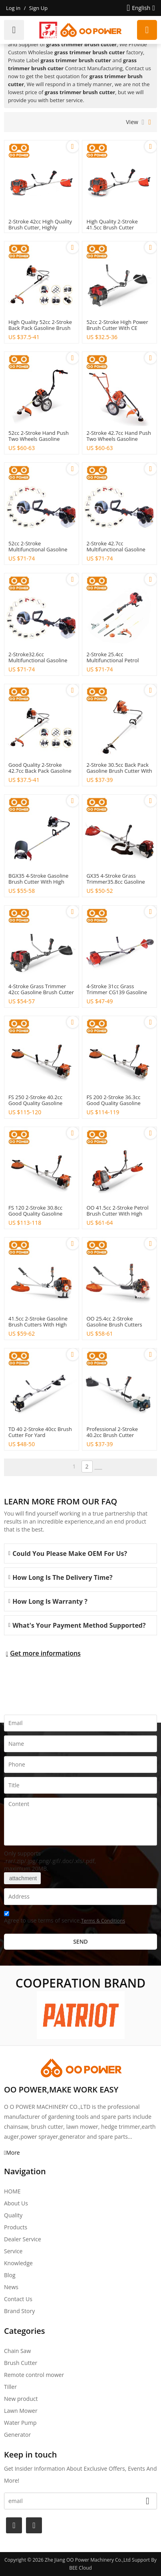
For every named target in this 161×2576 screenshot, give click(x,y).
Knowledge (18, 2263)
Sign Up (38, 8)
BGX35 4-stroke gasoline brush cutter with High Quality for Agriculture (38, 882)
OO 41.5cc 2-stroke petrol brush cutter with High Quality (117, 1214)
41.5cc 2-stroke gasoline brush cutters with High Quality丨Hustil (38, 1325)
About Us (16, 2203)
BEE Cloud (80, 2567)
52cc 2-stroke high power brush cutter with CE (117, 325)
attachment (22, 1878)
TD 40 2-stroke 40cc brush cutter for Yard (40, 1432)
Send (80, 1941)
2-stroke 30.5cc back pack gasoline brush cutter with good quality (119, 771)
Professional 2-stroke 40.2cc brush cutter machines (112, 1435)
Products (15, 2227)
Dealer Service (22, 2239)
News (11, 2287)
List (143, 122)
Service (13, 2251)
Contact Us (18, 2299)
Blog (10, 2275)
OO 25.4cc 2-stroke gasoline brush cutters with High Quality (114, 1325)
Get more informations (45, 1653)
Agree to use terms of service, (64, 1918)
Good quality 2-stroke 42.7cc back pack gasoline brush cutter (40, 771)
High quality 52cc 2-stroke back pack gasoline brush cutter (40, 328)
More (13, 2152)
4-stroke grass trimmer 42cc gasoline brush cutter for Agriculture (41, 992)
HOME (12, 2191)
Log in (13, 8)
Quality (13, 2215)
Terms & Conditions (103, 1920)
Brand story (19, 2311)
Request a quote (147, 30)
